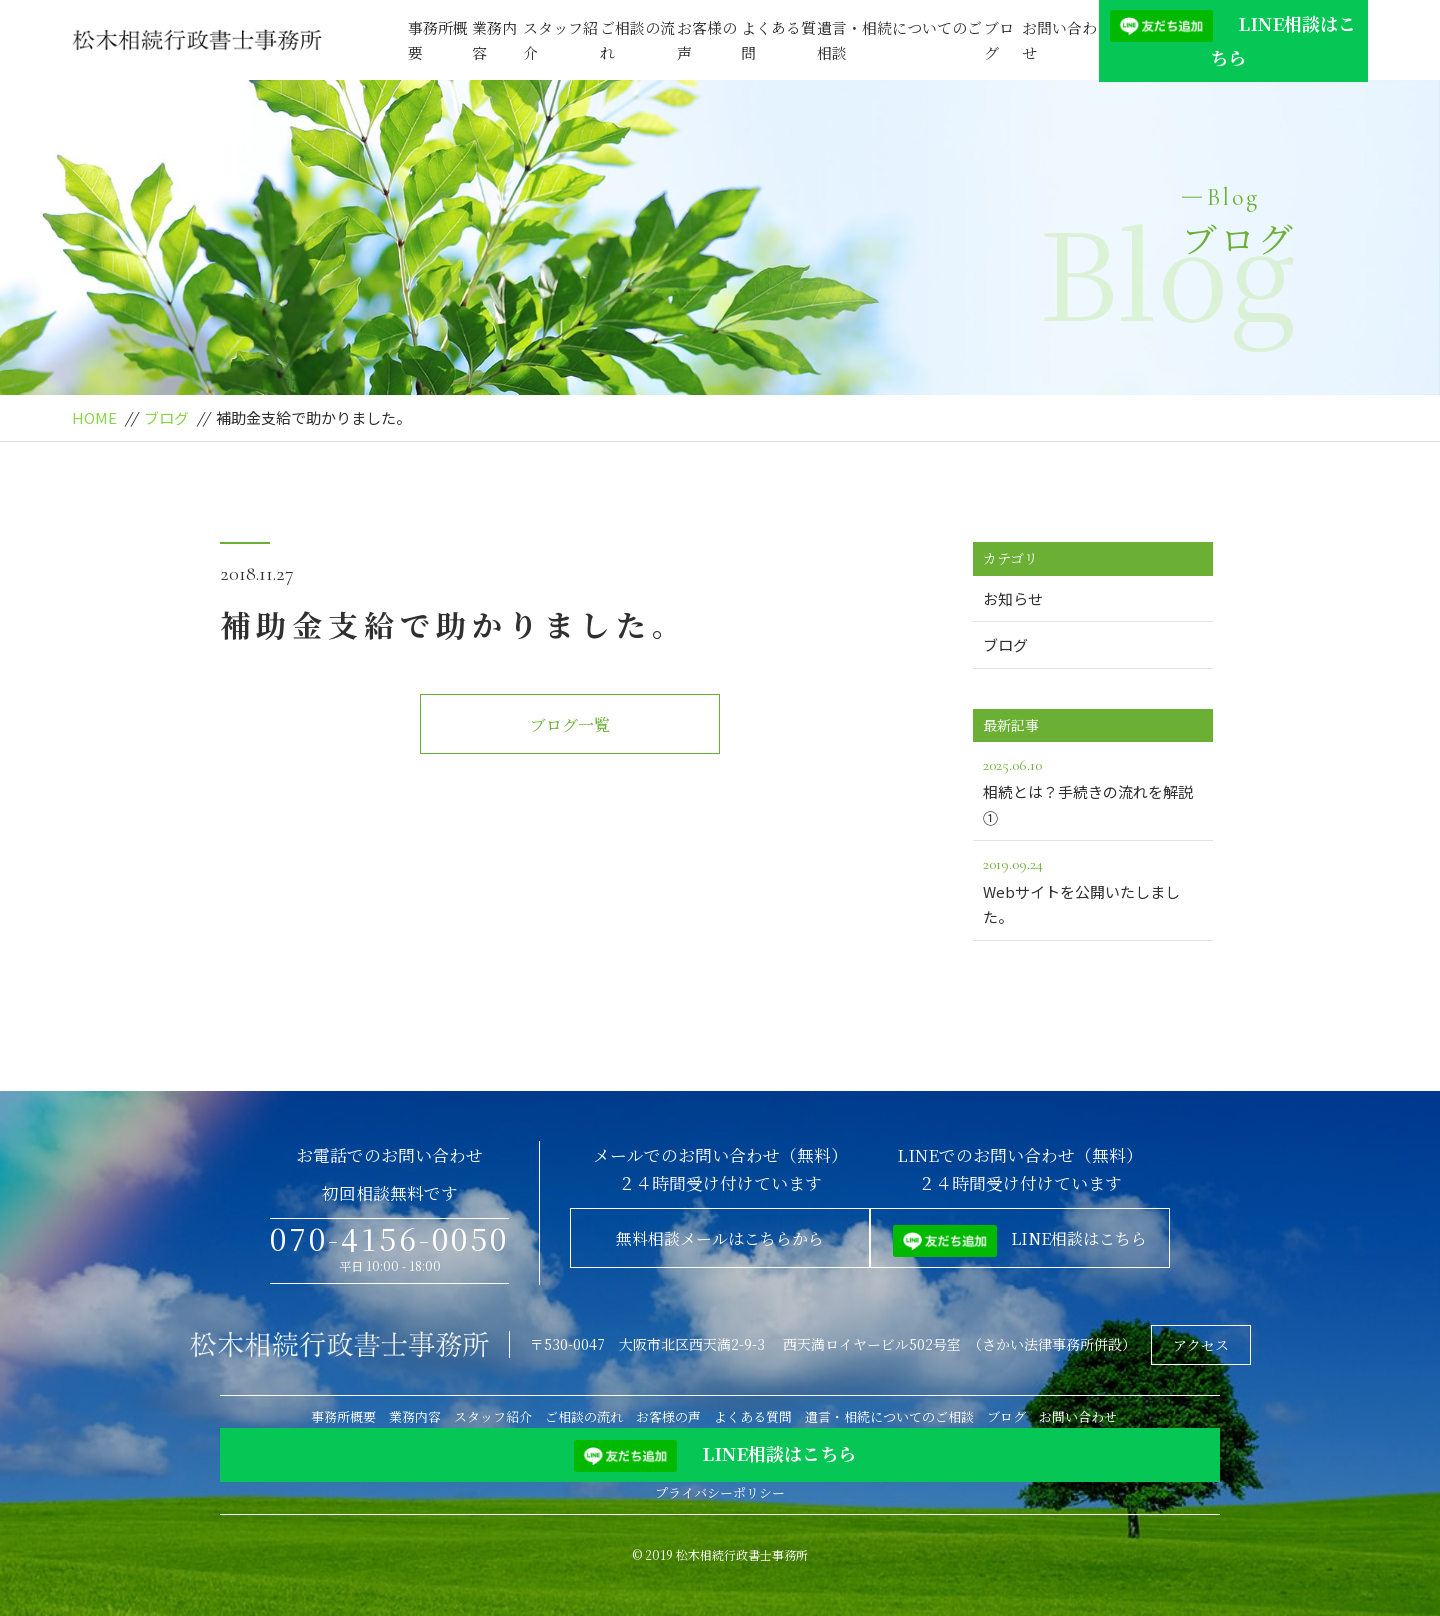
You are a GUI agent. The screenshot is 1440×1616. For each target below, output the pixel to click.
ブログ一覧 (570, 724)
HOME (94, 417)
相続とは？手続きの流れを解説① (1093, 790)
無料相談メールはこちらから (720, 1238)
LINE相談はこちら (1233, 40)
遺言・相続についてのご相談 (899, 40)
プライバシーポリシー (720, 1492)
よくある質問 (778, 40)
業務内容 (494, 40)
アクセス (1201, 1345)
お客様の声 (707, 40)
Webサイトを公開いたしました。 (1093, 889)
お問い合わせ (1059, 40)
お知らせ (1013, 598)
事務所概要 (438, 40)
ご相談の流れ (637, 40)
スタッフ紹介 (560, 40)
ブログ (999, 40)
